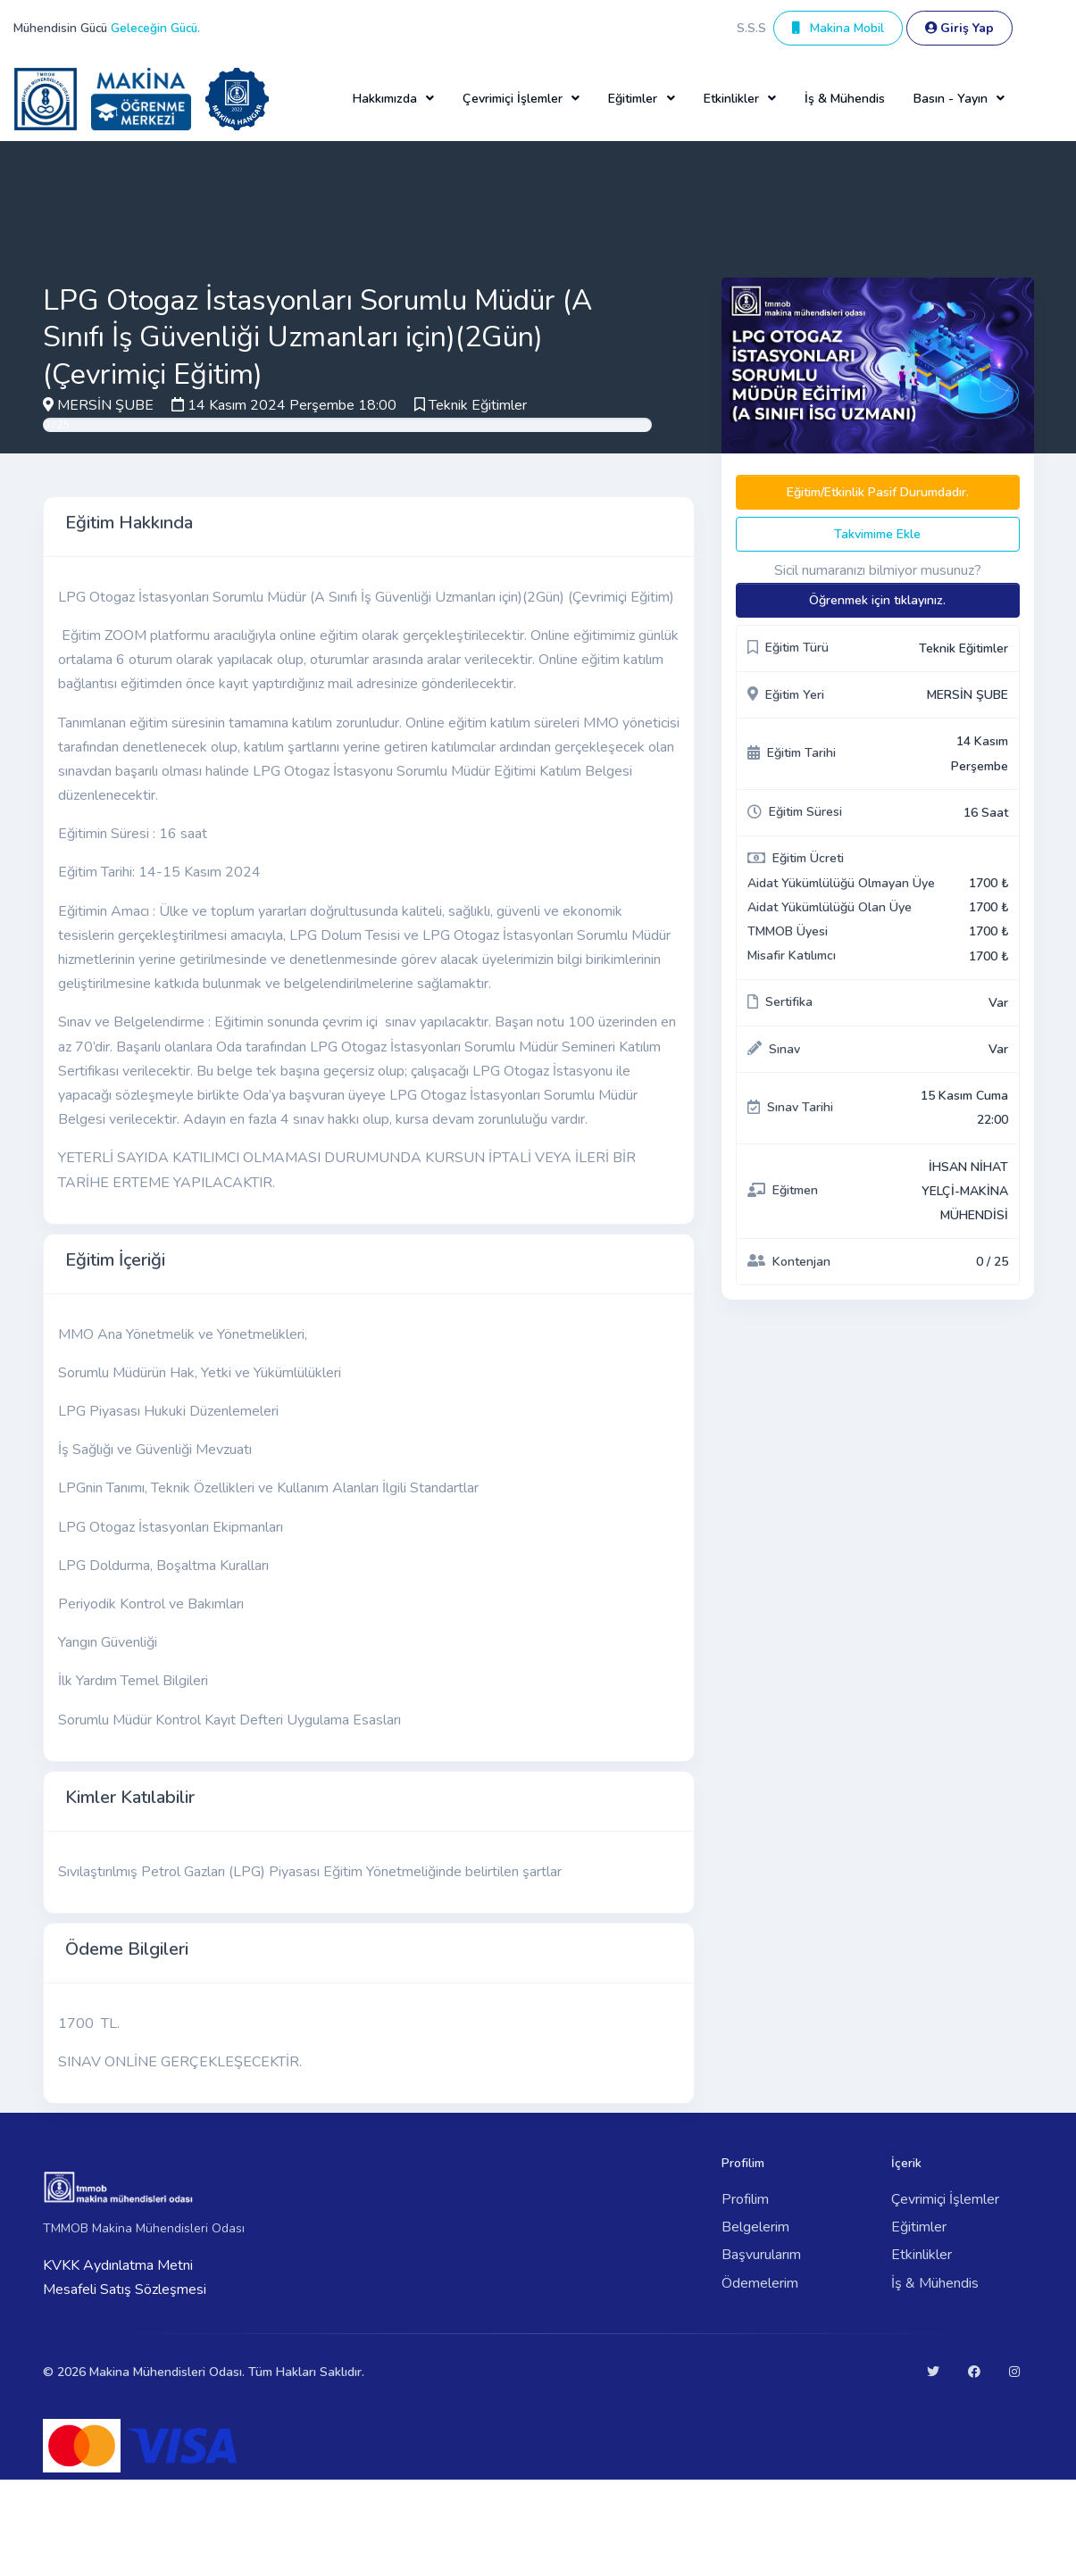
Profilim (745, 2199)
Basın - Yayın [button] (950, 98)
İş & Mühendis (845, 98)
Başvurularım (761, 2254)
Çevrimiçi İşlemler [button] (513, 98)
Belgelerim (755, 2227)
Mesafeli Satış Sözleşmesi (124, 2289)
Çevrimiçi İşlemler (945, 2199)
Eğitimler (919, 2227)
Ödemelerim (760, 2283)
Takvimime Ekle (877, 534)
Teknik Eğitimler (478, 405)
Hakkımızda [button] (385, 98)
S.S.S (751, 28)
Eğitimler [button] (632, 98)
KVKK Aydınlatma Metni (118, 2265)
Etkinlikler (921, 2254)
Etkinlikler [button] (731, 98)
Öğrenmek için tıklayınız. (877, 600)
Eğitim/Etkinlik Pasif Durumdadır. (878, 492)
